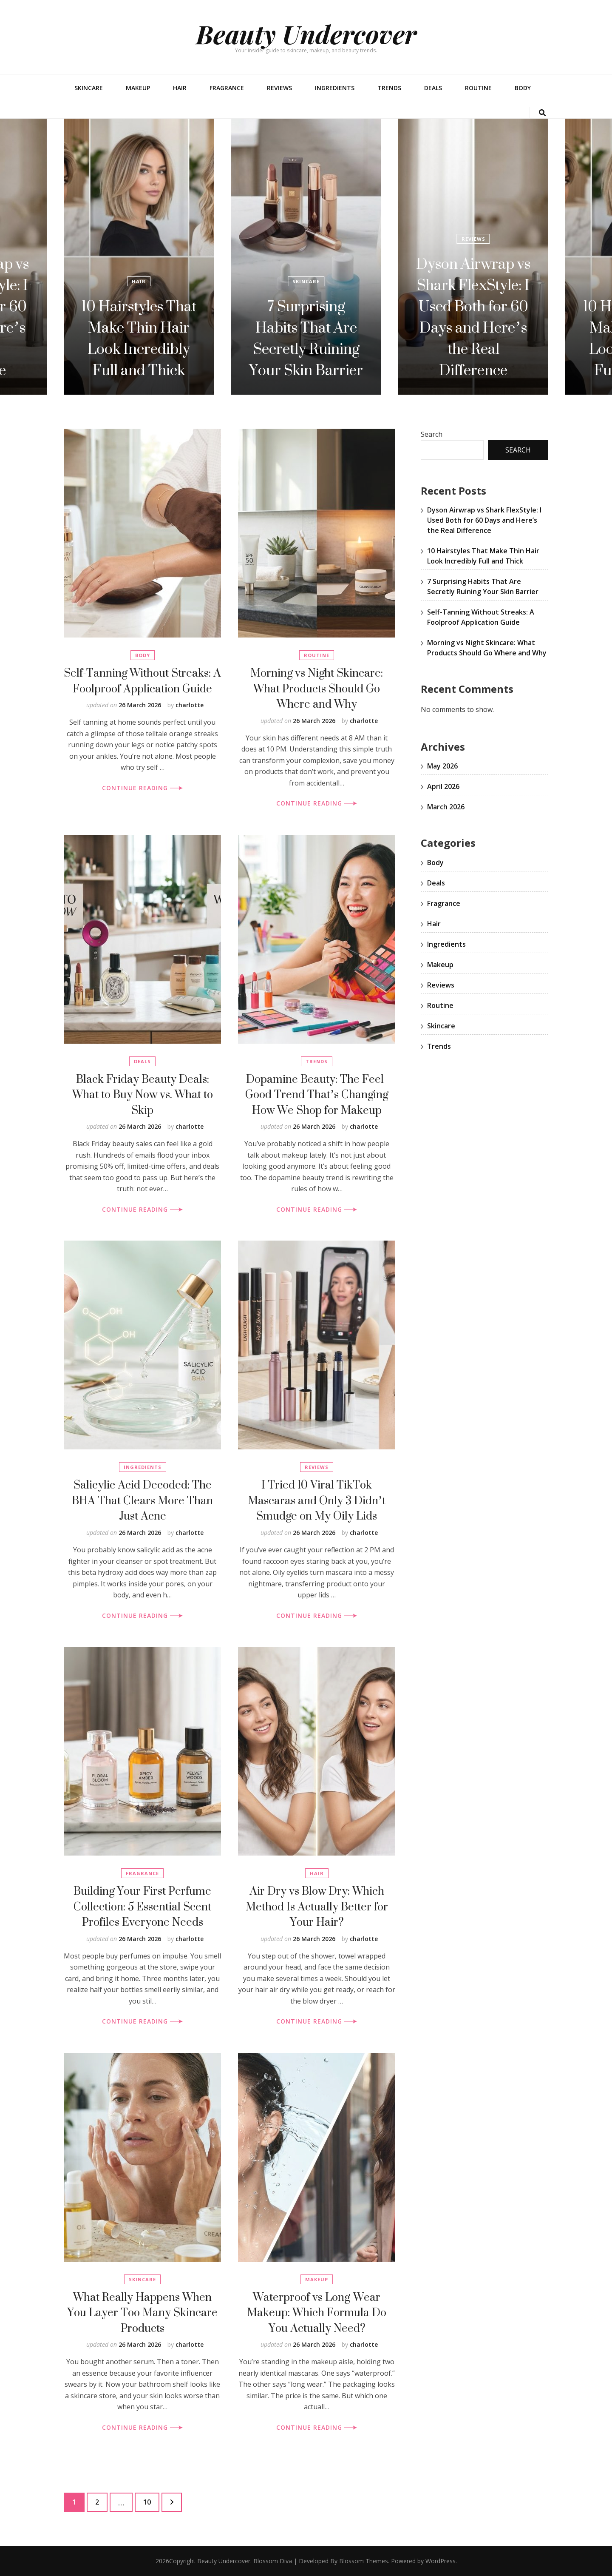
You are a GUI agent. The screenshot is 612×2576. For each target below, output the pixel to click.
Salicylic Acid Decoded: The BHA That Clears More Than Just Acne (142, 1500)
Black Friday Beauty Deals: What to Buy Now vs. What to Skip (142, 1094)
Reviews (279, 88)
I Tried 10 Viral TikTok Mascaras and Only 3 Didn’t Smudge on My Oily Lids (317, 1500)
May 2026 (442, 766)
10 (151, 2500)
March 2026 (446, 806)
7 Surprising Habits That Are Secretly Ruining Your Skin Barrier (306, 338)
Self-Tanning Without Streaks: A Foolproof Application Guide (142, 680)
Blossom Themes (363, 2561)
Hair (180, 88)
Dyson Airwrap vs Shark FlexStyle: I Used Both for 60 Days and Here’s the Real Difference (473, 317)
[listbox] (306, 257)
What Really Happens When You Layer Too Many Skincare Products (142, 2312)
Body (523, 88)
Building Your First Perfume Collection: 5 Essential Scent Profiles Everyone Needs (142, 1906)
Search (431, 434)
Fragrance (227, 88)
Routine (478, 88)
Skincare (88, 88)
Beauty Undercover (306, 34)
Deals (433, 88)
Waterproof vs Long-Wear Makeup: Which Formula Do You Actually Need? (316, 2312)
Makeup (138, 88)
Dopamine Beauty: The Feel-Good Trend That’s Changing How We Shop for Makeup (316, 1094)
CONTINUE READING (142, 788)
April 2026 (443, 786)
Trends (389, 88)
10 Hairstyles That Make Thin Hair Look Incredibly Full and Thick (139, 338)
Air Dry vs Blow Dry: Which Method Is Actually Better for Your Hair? (317, 1906)
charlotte (190, 705)
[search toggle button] (542, 113)
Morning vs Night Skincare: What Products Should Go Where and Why (316, 688)
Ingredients (334, 88)
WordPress (440, 2561)
